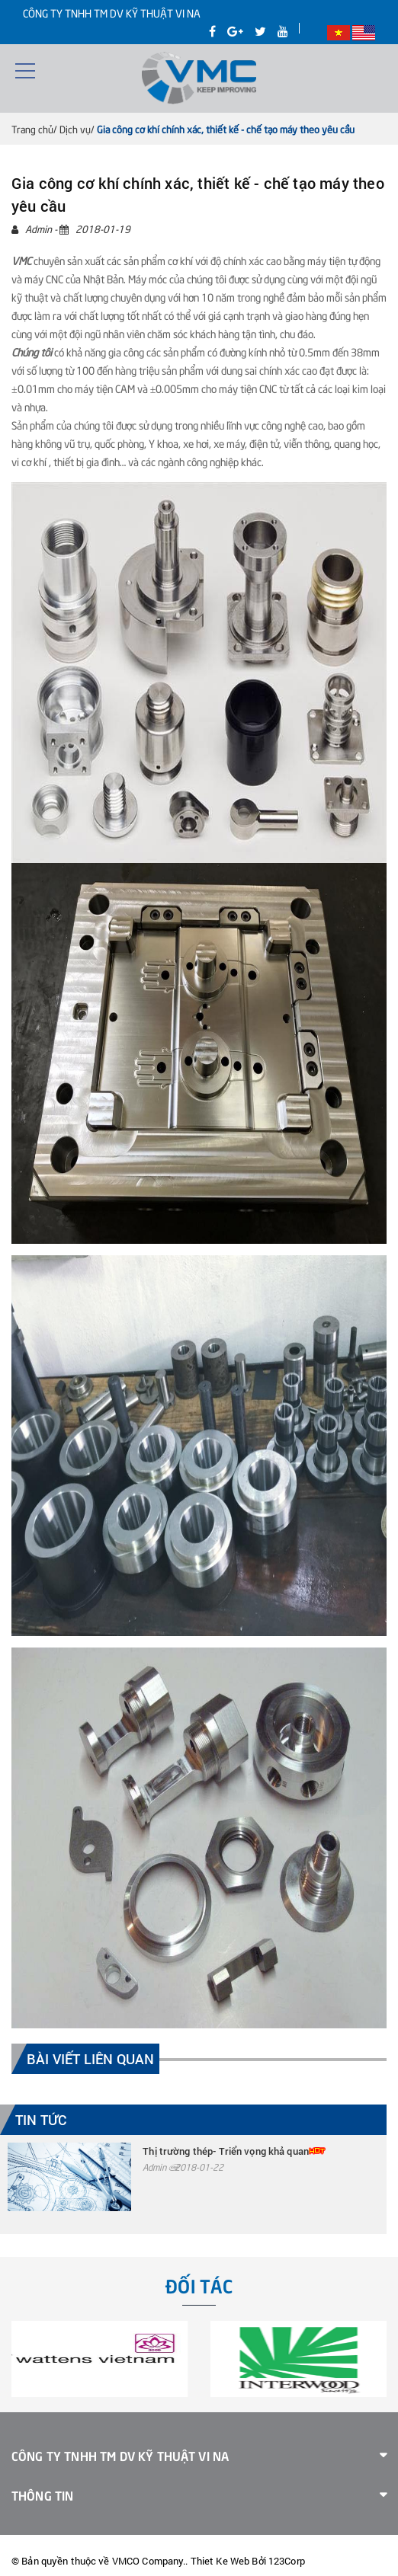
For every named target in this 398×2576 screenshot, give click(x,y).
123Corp (286, 2561)
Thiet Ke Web (220, 2561)
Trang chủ (32, 129)
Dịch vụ (75, 129)
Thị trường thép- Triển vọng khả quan (226, 2151)
